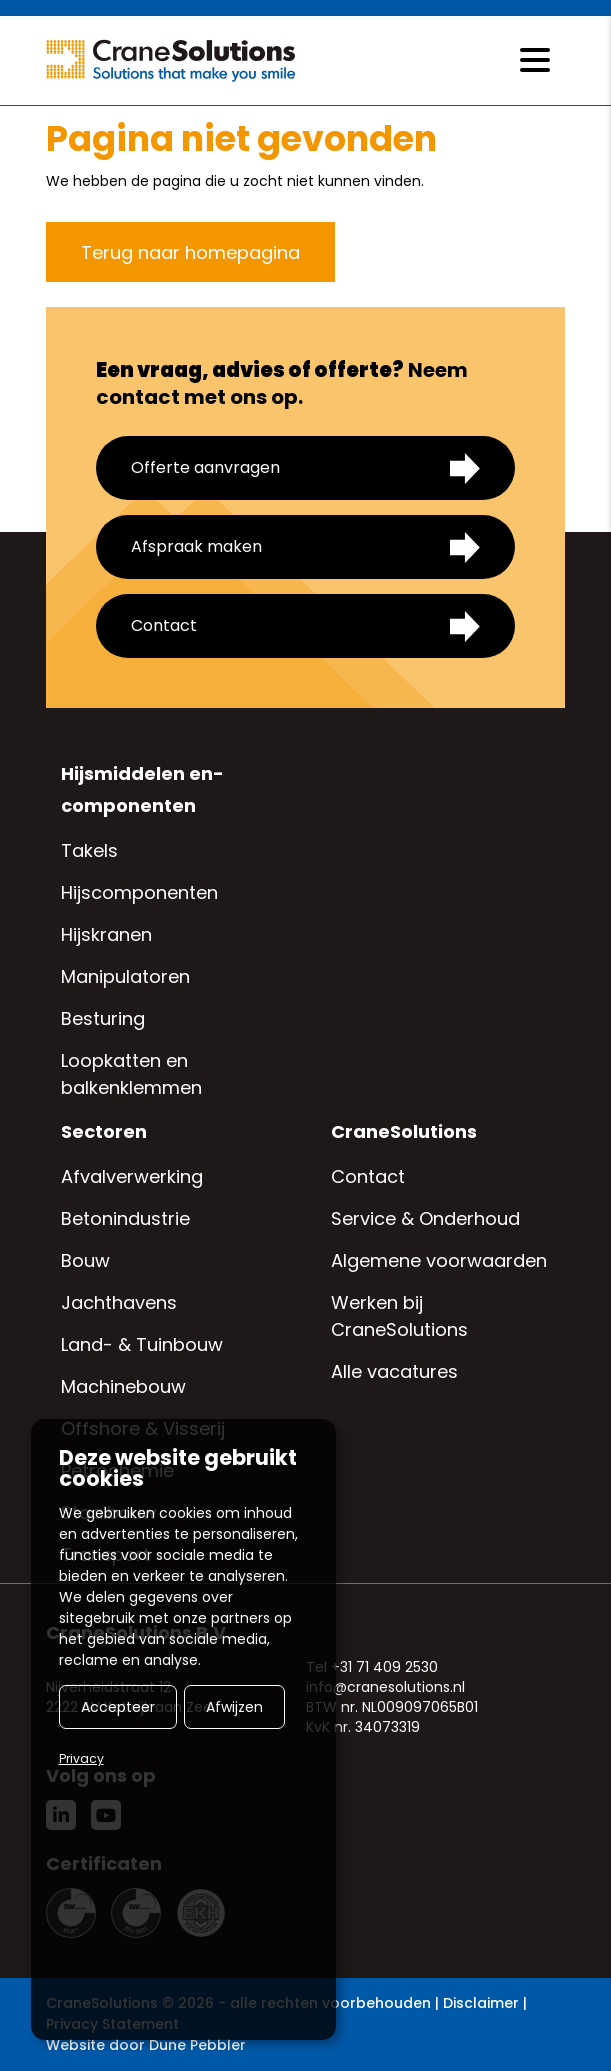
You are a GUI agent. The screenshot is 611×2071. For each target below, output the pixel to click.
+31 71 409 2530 (384, 1667)
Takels (89, 850)
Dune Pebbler (197, 2045)
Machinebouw (123, 1386)
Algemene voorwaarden (439, 1260)
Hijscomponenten (139, 892)
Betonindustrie (125, 1218)
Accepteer (118, 1707)
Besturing (103, 1018)
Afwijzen (234, 1707)
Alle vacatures (394, 1371)
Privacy (81, 1758)
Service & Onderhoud (425, 1218)
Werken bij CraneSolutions (399, 1316)
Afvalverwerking (132, 1176)
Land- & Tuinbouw (142, 1344)
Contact (305, 626)
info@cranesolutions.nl (385, 1687)
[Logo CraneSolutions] (170, 61)
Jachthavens (119, 1302)
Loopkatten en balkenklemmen (131, 1074)
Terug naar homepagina (190, 252)
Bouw (85, 1260)
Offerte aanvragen (305, 468)
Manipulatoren (125, 976)
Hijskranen (106, 934)
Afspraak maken (305, 547)
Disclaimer (481, 2003)
